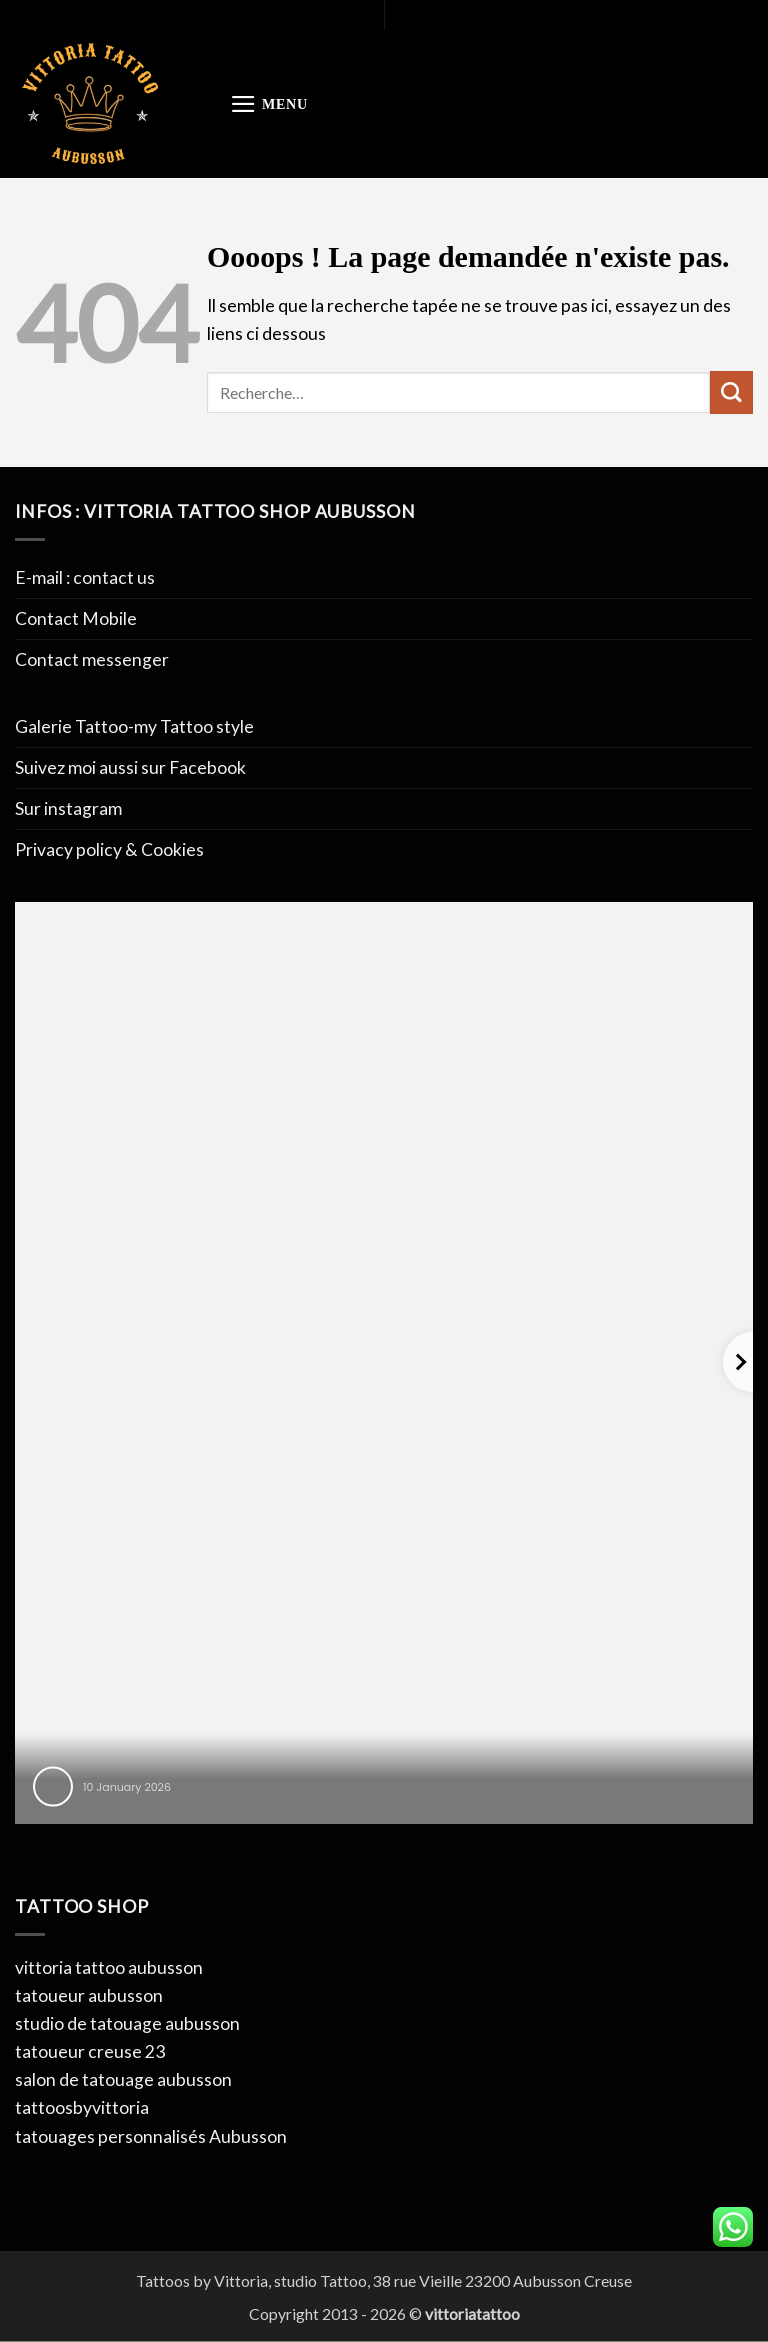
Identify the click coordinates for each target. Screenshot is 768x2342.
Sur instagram (68, 808)
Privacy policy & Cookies (109, 849)
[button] (269, 104)
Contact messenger (92, 659)
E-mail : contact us (85, 577)
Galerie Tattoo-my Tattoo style (134, 726)
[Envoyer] (731, 392)
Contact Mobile (76, 618)
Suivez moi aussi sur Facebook (130, 767)
